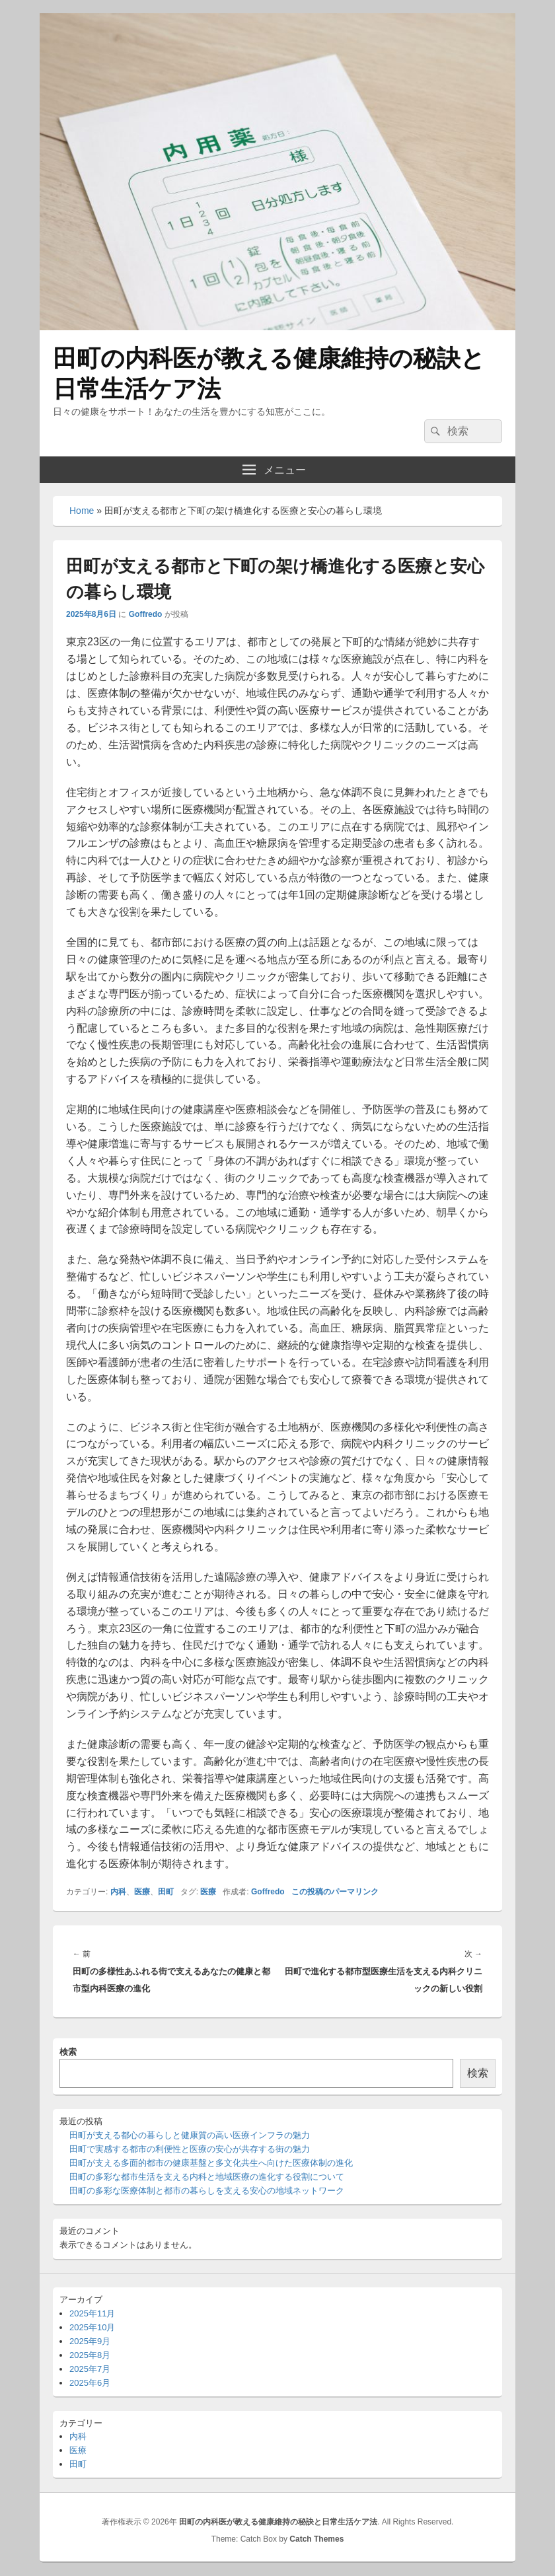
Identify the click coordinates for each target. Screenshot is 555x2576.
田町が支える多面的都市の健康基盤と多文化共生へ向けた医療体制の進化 (211, 2163)
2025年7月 (89, 2369)
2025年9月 (89, 2341)
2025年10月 (92, 2327)
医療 (142, 1891)
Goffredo (146, 614)
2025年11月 (92, 2313)
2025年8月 (89, 2355)
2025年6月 (89, 2383)
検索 (68, 2052)
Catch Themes (316, 2539)
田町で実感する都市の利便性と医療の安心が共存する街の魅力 (189, 2149)
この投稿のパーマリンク (335, 1891)
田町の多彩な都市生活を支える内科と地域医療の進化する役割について (206, 2177)
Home (81, 510)
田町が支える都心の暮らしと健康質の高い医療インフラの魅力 (189, 2135)
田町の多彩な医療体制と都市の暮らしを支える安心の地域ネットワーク (206, 2191)
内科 (118, 1891)
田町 (166, 1891)
